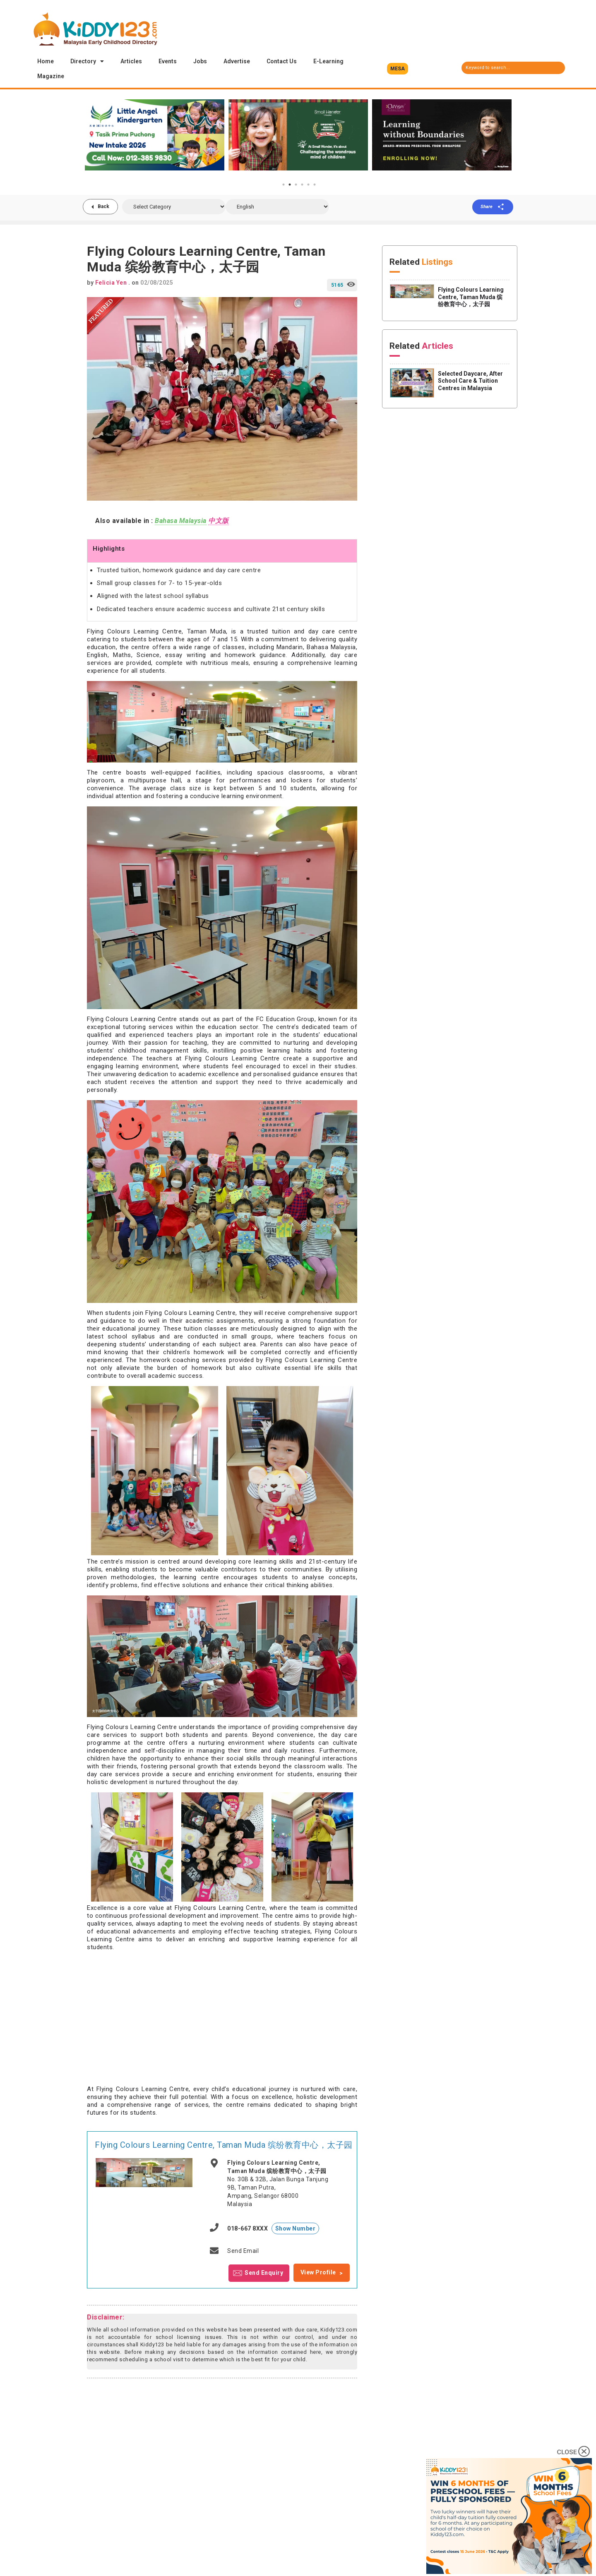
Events (168, 61)
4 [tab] (302, 184)
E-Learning (328, 61)
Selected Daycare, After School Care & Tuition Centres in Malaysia (470, 380)
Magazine (50, 76)
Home (45, 61)
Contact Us (282, 61)
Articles (131, 61)
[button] (397, 68)
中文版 (218, 521)
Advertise (236, 61)
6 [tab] (314, 184)
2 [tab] (290, 184)
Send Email (243, 2250)
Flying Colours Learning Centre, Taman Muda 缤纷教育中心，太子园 (224, 2145)
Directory (87, 61)
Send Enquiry (264, 2272)
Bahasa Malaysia (181, 521)
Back (103, 206)
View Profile (318, 2272)
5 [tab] (308, 184)
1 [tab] (283, 184)
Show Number (295, 2228)
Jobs (200, 61)
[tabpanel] (154, 135)
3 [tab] (296, 184)
